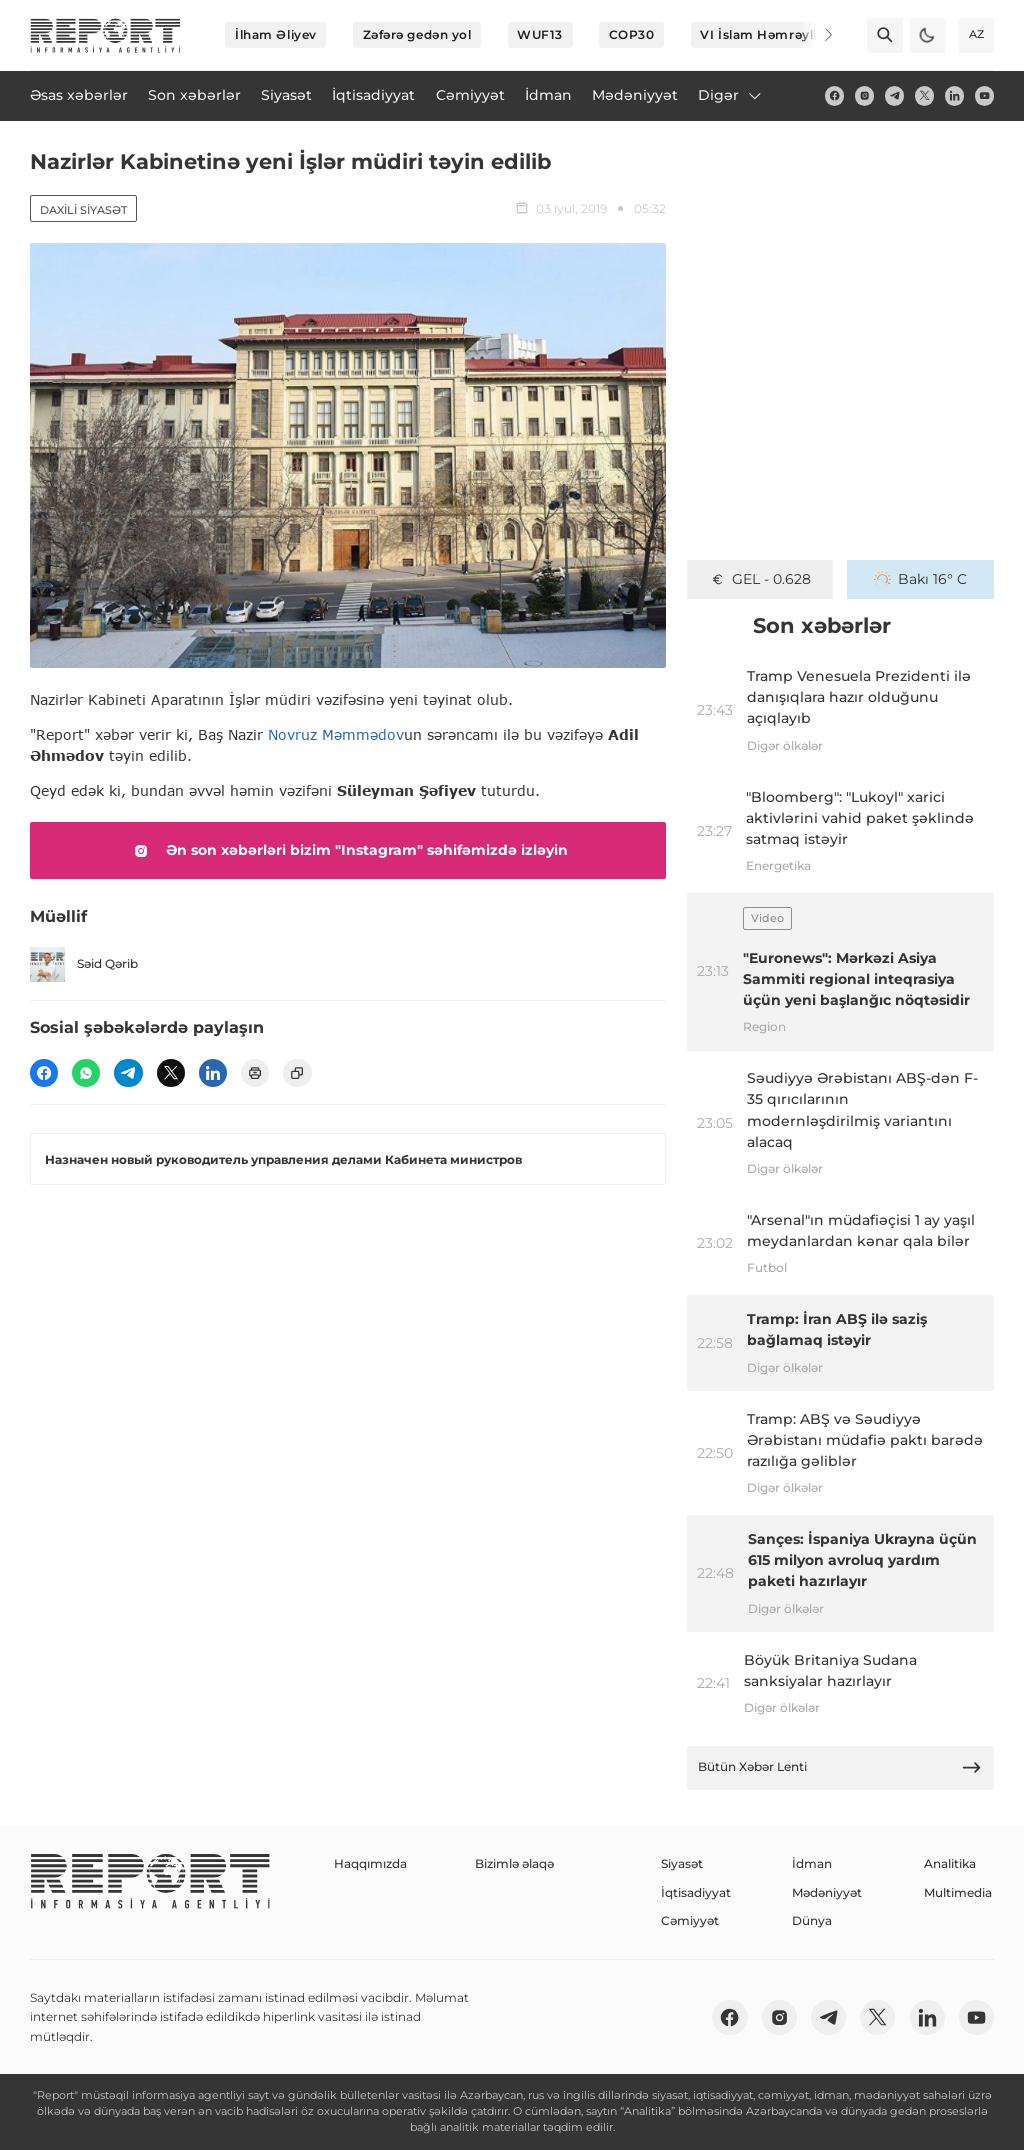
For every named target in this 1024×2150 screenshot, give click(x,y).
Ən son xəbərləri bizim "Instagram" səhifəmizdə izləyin (347, 851)
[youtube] (984, 95)
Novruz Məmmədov (336, 734)
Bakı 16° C (920, 579)
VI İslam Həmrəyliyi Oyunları (793, 34)
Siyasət (682, 1863)
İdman (812, 1863)
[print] (255, 1073)
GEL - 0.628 (760, 579)
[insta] (864, 95)
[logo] (105, 35)
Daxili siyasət (83, 210)
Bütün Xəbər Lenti (840, 1767)
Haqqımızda (370, 1863)
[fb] (834, 95)
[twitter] (924, 95)
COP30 (632, 34)
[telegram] (894, 95)
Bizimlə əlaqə (514, 1863)
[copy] (297, 1073)
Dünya (812, 1920)
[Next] (816, 35)
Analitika (950, 1863)
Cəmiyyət (690, 1920)
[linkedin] (954, 95)
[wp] (86, 1073)
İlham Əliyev (276, 34)
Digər (731, 95)
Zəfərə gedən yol (417, 34)
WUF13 (540, 34)
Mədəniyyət (827, 1892)
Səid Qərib (84, 964)
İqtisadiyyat (696, 1892)
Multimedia (958, 1892)
